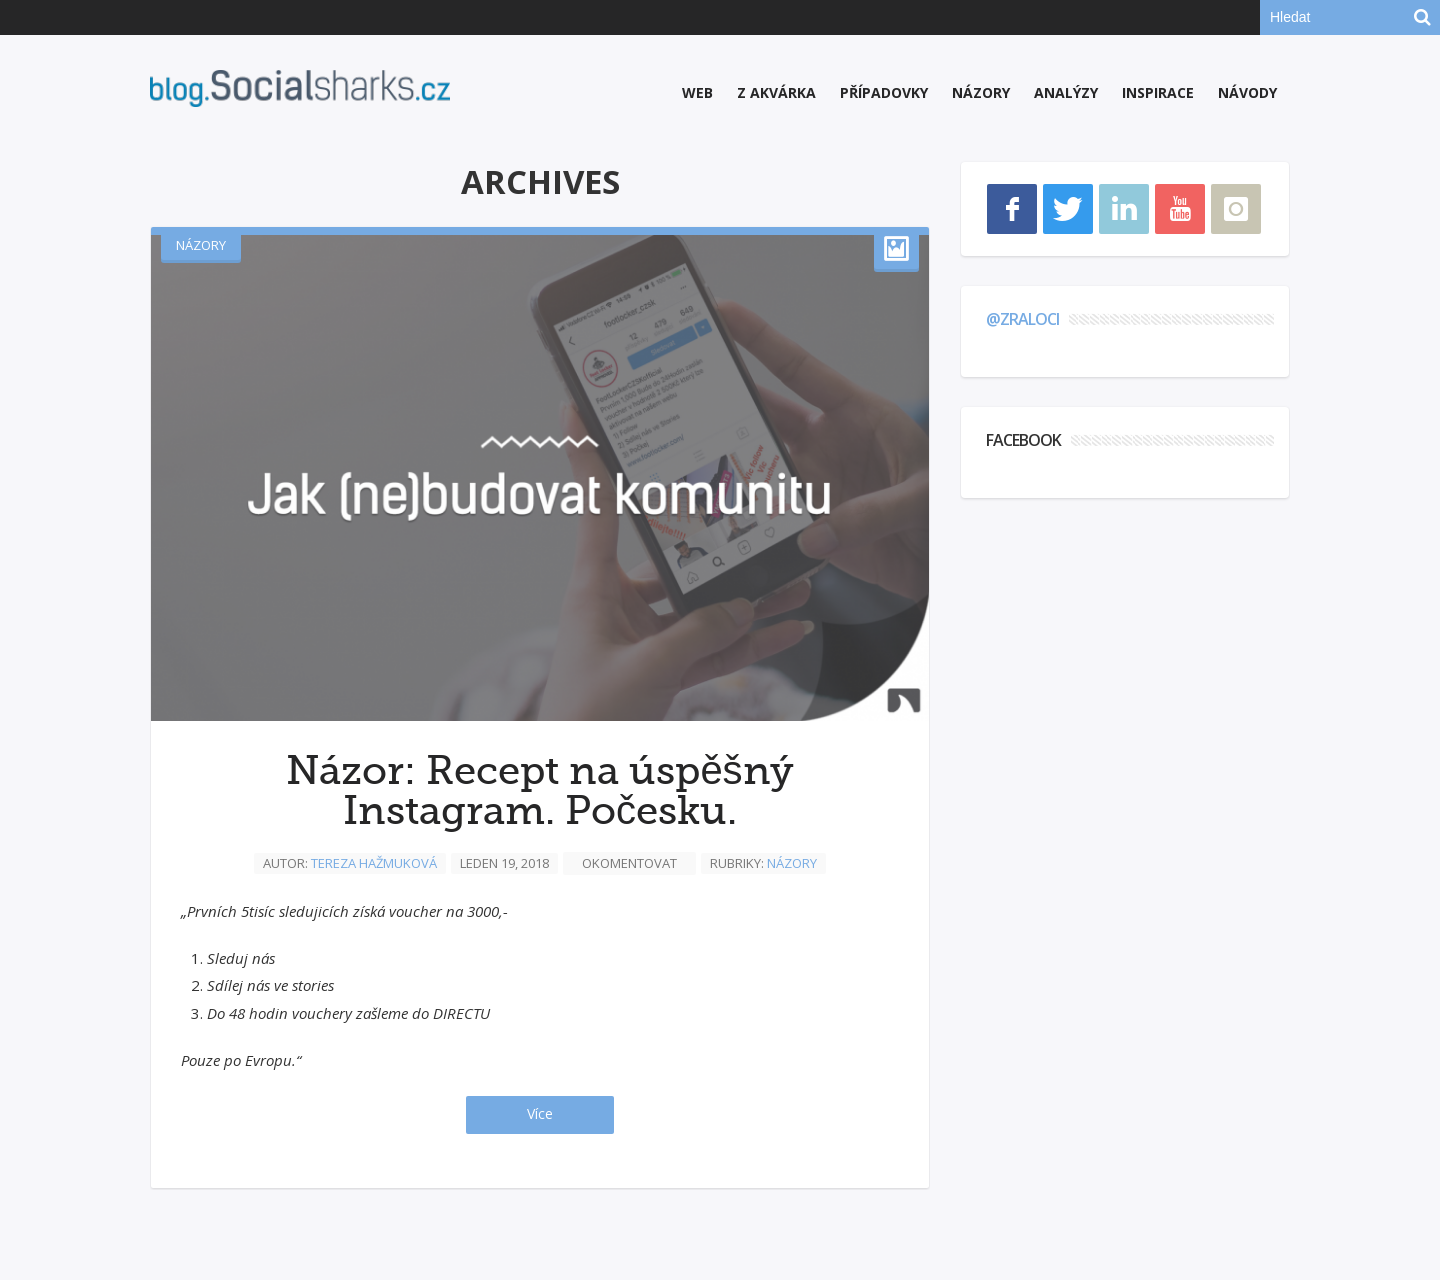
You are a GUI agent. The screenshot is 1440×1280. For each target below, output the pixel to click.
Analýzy (1066, 92)
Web (697, 92)
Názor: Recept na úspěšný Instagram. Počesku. (539, 791)
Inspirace (1158, 92)
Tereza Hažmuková (374, 863)
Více (540, 1113)
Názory (981, 92)
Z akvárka (776, 92)
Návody (1247, 92)
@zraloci (1022, 319)
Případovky (884, 92)
